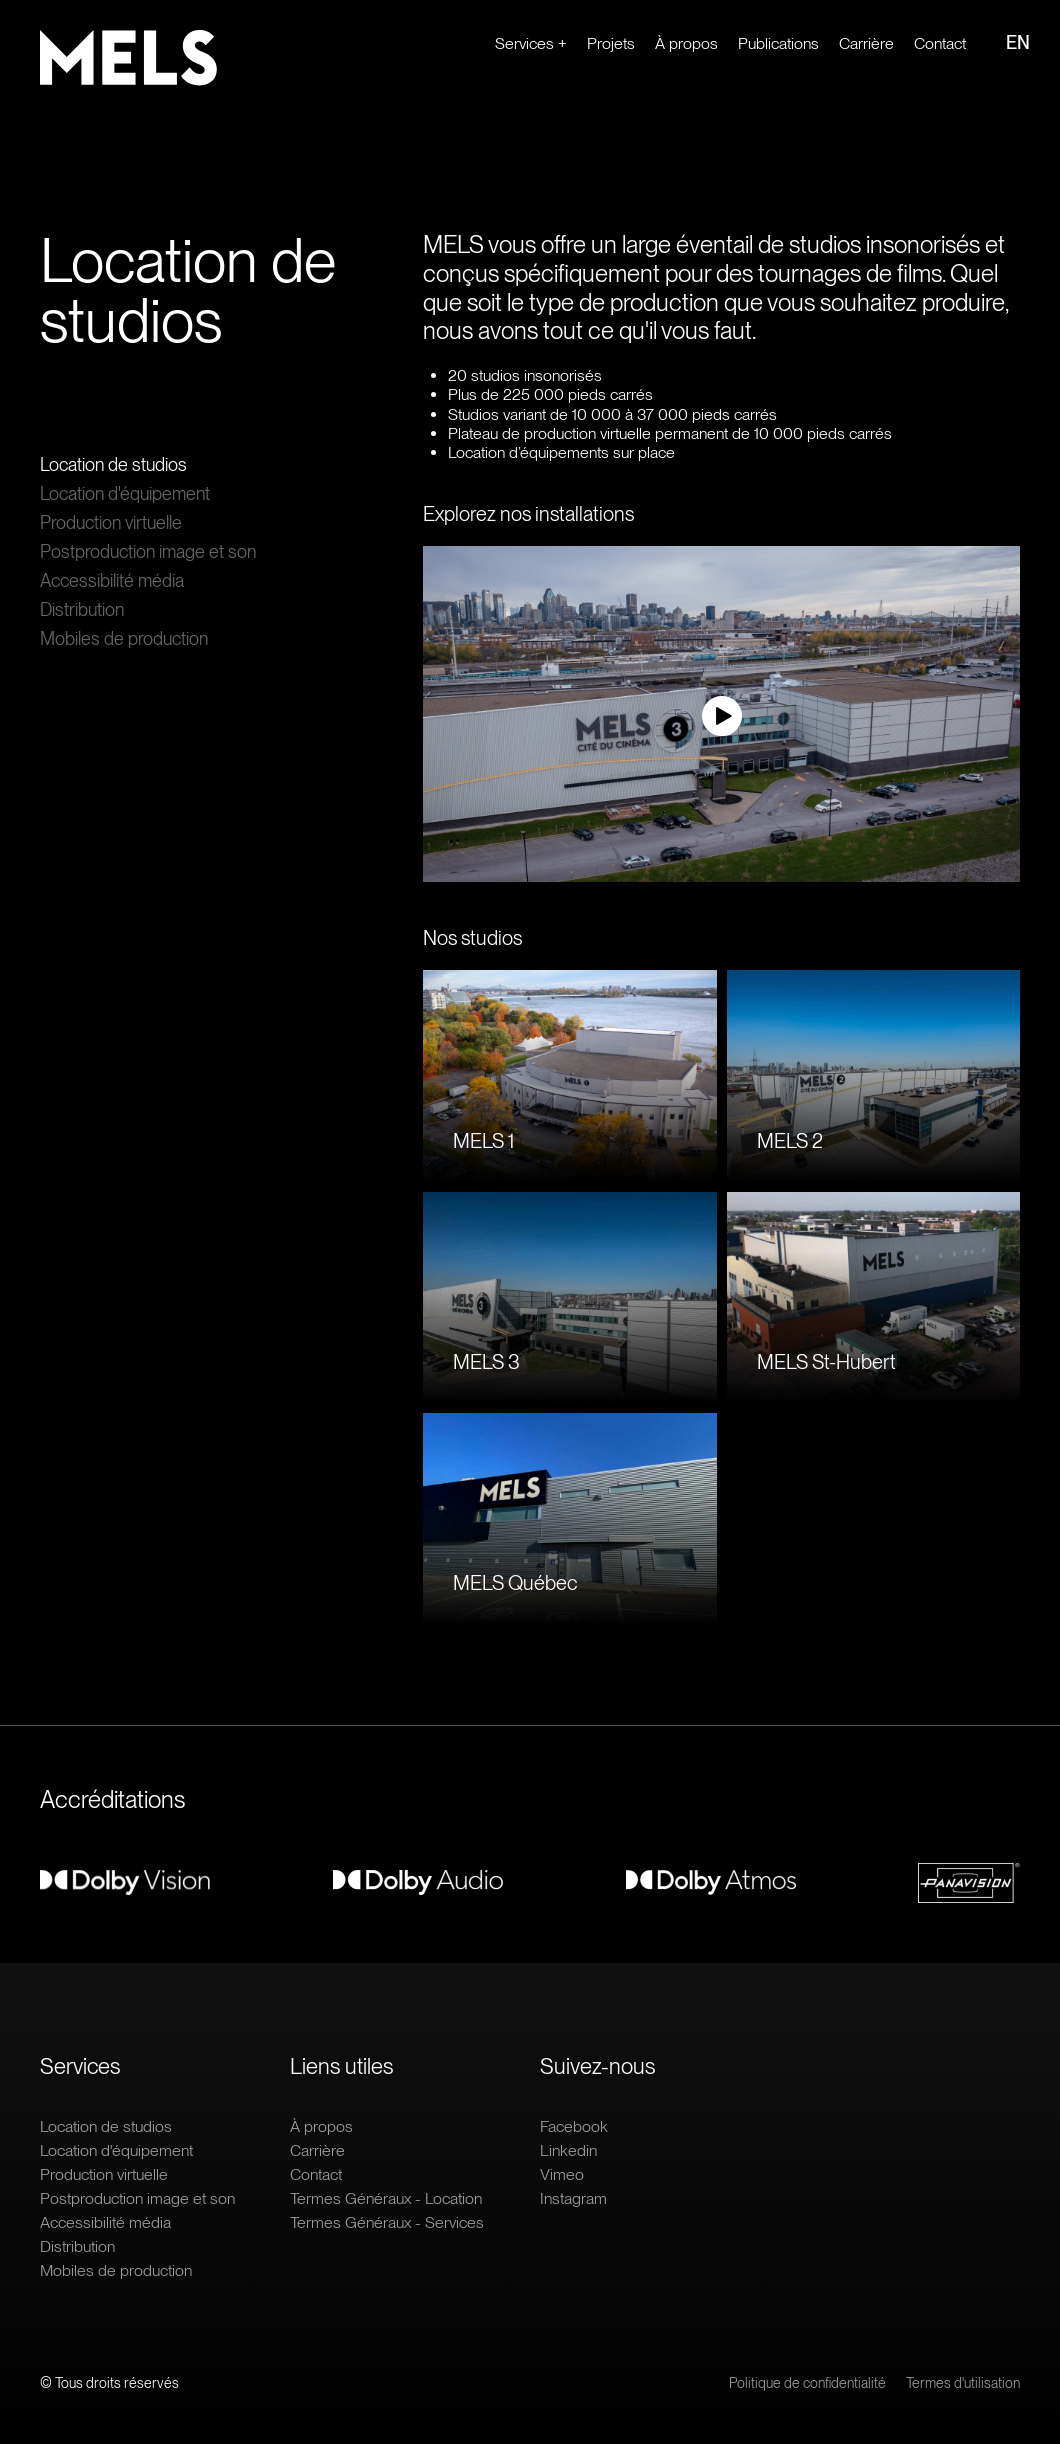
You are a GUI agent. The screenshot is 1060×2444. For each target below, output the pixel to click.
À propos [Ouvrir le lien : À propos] (686, 43)
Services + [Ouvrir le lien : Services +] (531, 43)
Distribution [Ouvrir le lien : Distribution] (82, 609)
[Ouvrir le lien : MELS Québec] (570, 1518)
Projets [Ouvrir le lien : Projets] (611, 43)
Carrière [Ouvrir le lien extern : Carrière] (866, 43)
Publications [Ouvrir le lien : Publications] (778, 43)
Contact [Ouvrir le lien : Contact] (940, 43)
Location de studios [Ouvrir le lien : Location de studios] (113, 464)
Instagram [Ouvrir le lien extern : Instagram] (573, 2198)
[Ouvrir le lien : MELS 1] (570, 1075)
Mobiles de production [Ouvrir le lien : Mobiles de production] (124, 638)
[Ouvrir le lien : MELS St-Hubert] (874, 1297)
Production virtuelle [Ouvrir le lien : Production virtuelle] (111, 522)
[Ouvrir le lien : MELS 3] (570, 1297)
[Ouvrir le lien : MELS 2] (874, 1075)
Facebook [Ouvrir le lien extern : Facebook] (574, 2126)
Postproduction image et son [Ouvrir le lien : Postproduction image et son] (148, 551)
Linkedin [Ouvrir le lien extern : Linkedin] (568, 2150)
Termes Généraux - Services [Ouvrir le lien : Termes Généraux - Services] (387, 2222)
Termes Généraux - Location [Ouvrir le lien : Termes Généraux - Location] (386, 2198)
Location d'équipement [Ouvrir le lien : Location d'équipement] (125, 493)
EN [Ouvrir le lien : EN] (1018, 42)
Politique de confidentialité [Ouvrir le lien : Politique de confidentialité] (807, 2383)
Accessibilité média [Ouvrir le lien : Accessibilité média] (112, 580)
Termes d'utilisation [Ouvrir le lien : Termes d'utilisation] (963, 2383)
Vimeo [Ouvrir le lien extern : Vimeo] (562, 2174)
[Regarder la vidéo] (721, 716)
